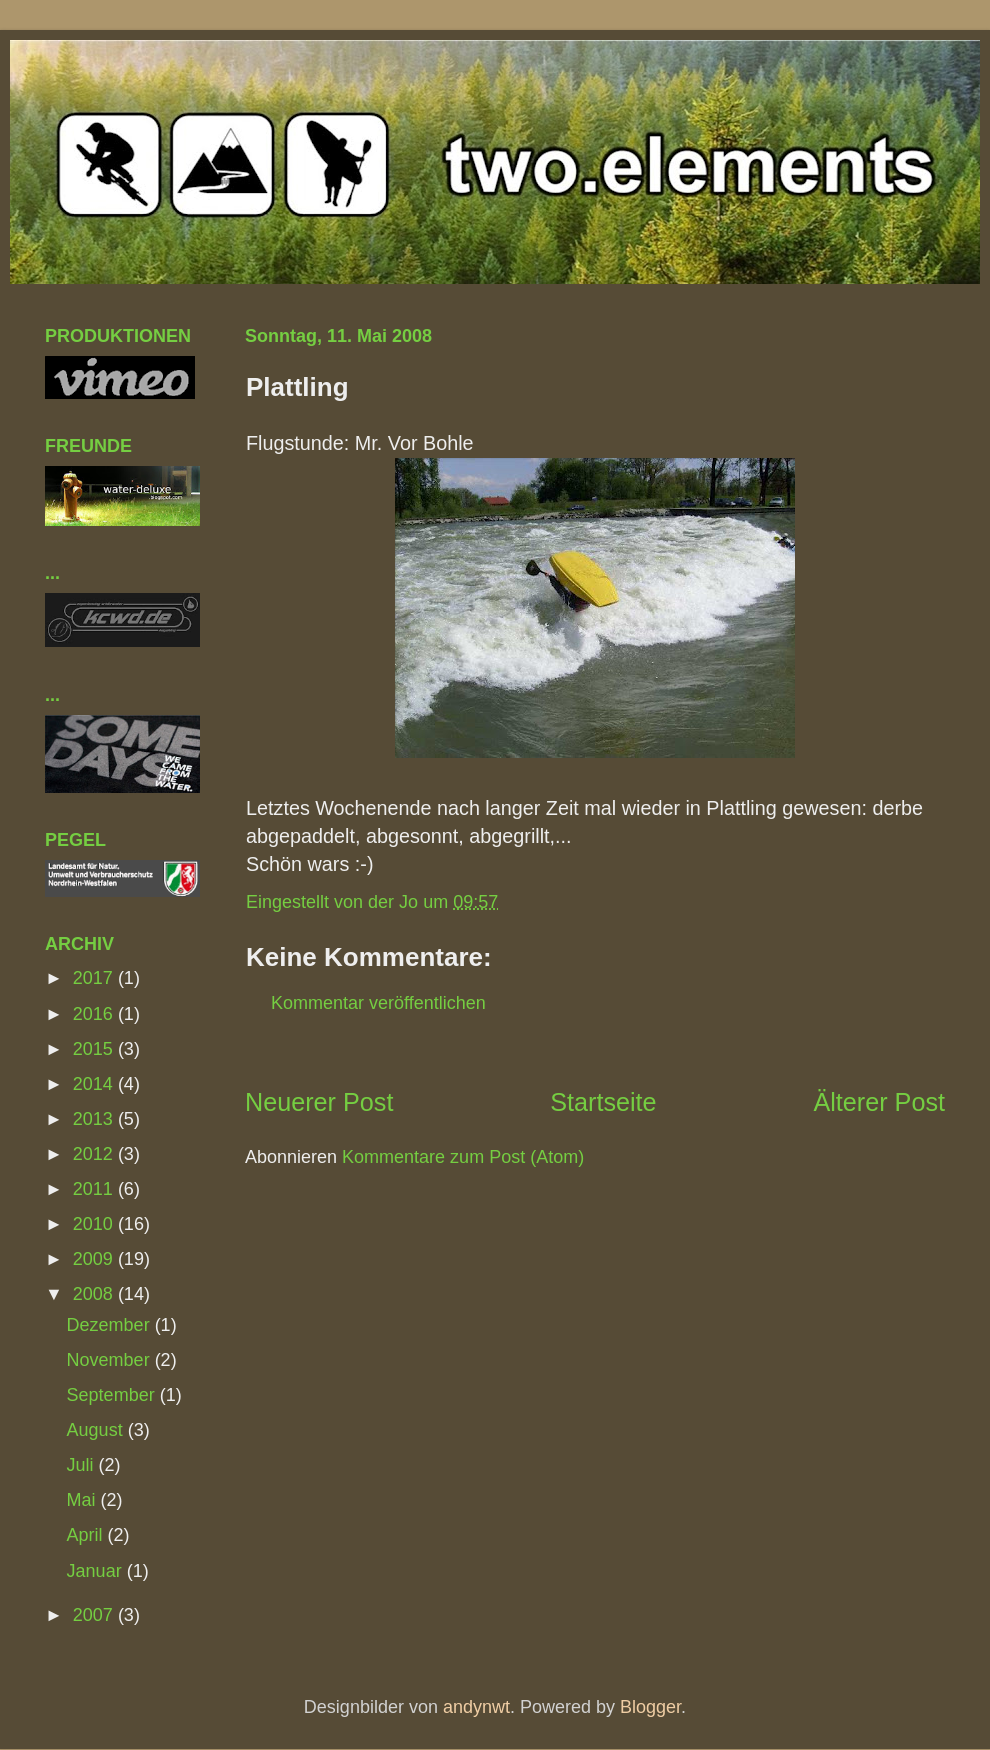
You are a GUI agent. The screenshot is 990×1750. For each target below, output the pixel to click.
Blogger (650, 1707)
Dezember (111, 1325)
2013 (95, 1119)
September (113, 1395)
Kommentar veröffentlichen (378, 1003)
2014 (95, 1084)
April (87, 1535)
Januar (97, 1571)
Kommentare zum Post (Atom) (463, 1157)
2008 (95, 1294)
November (111, 1360)
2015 (95, 1049)
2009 (95, 1259)
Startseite (603, 1102)
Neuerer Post (319, 1102)
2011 (95, 1189)
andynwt (476, 1707)
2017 (95, 978)
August (97, 1430)
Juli (83, 1465)
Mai (84, 1500)
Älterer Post (879, 1102)
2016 (95, 1014)
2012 (95, 1154)
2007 (95, 1615)
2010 (95, 1224)
